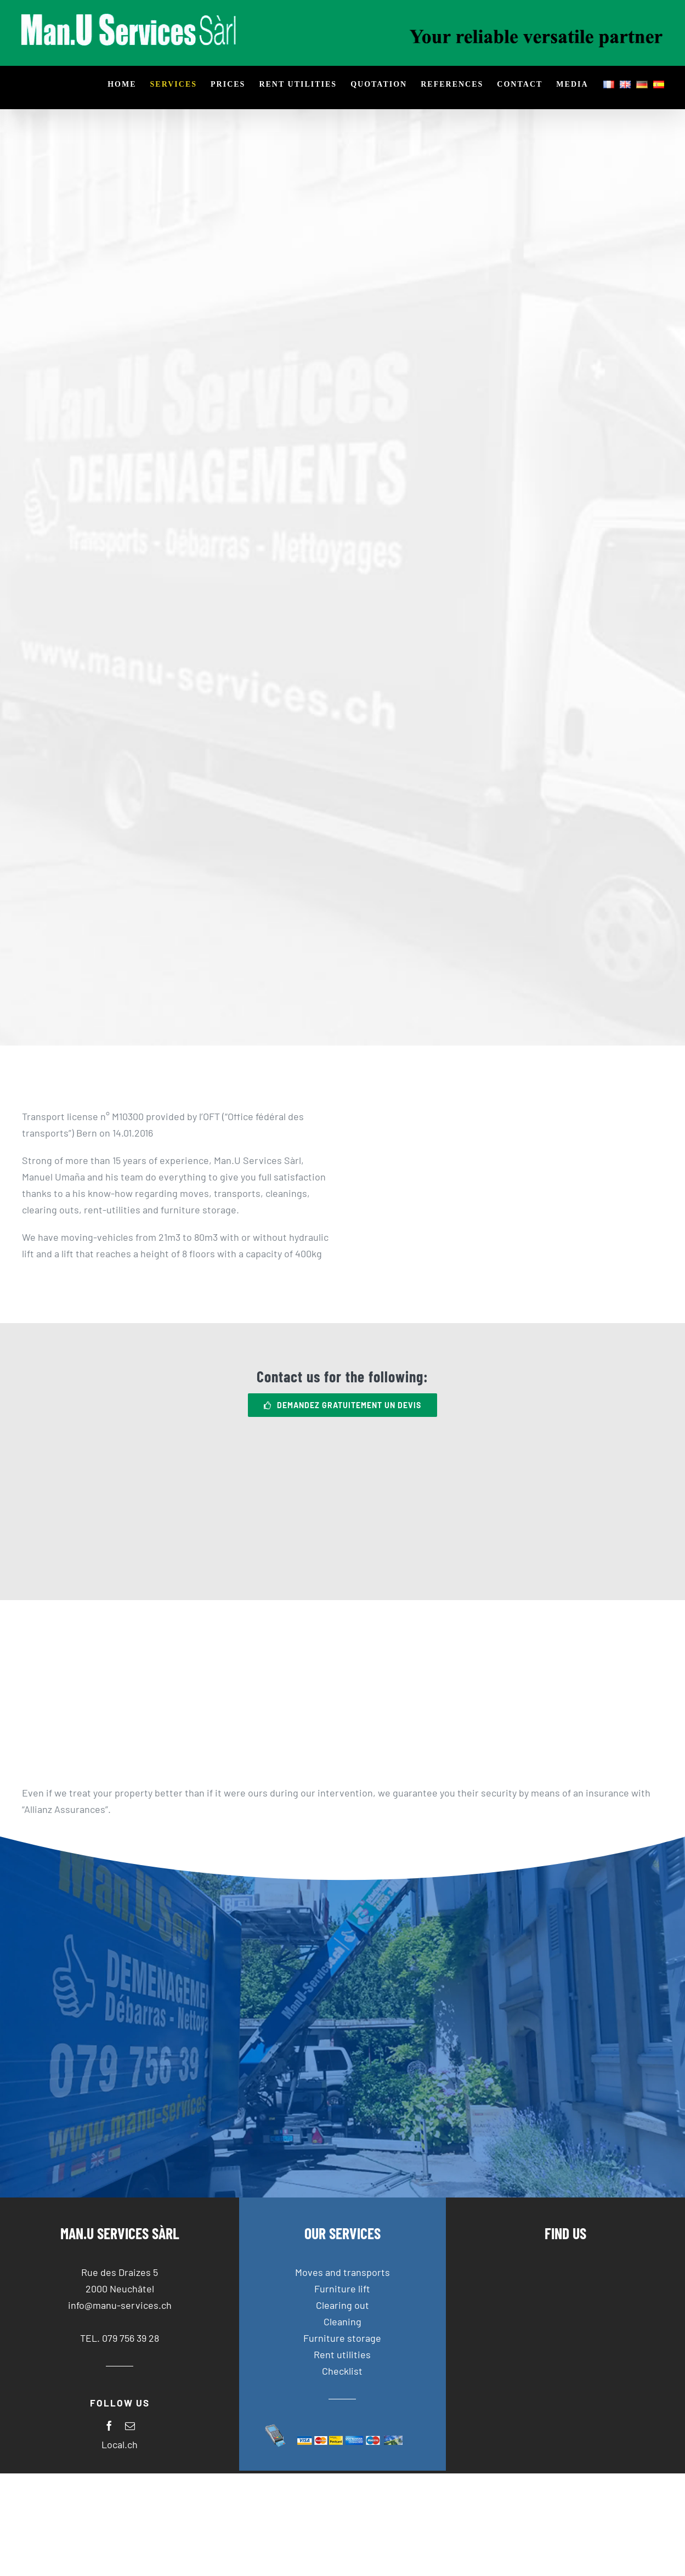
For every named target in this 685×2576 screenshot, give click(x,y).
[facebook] (109, 2426)
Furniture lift (342, 2289)
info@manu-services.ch (120, 2305)
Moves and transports (342, 2272)
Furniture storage (342, 2338)
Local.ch (119, 2444)
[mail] (130, 2426)
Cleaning (342, 2321)
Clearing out (342, 2305)
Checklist (342, 2371)
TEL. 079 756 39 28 (119, 2338)
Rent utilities (342, 2354)
